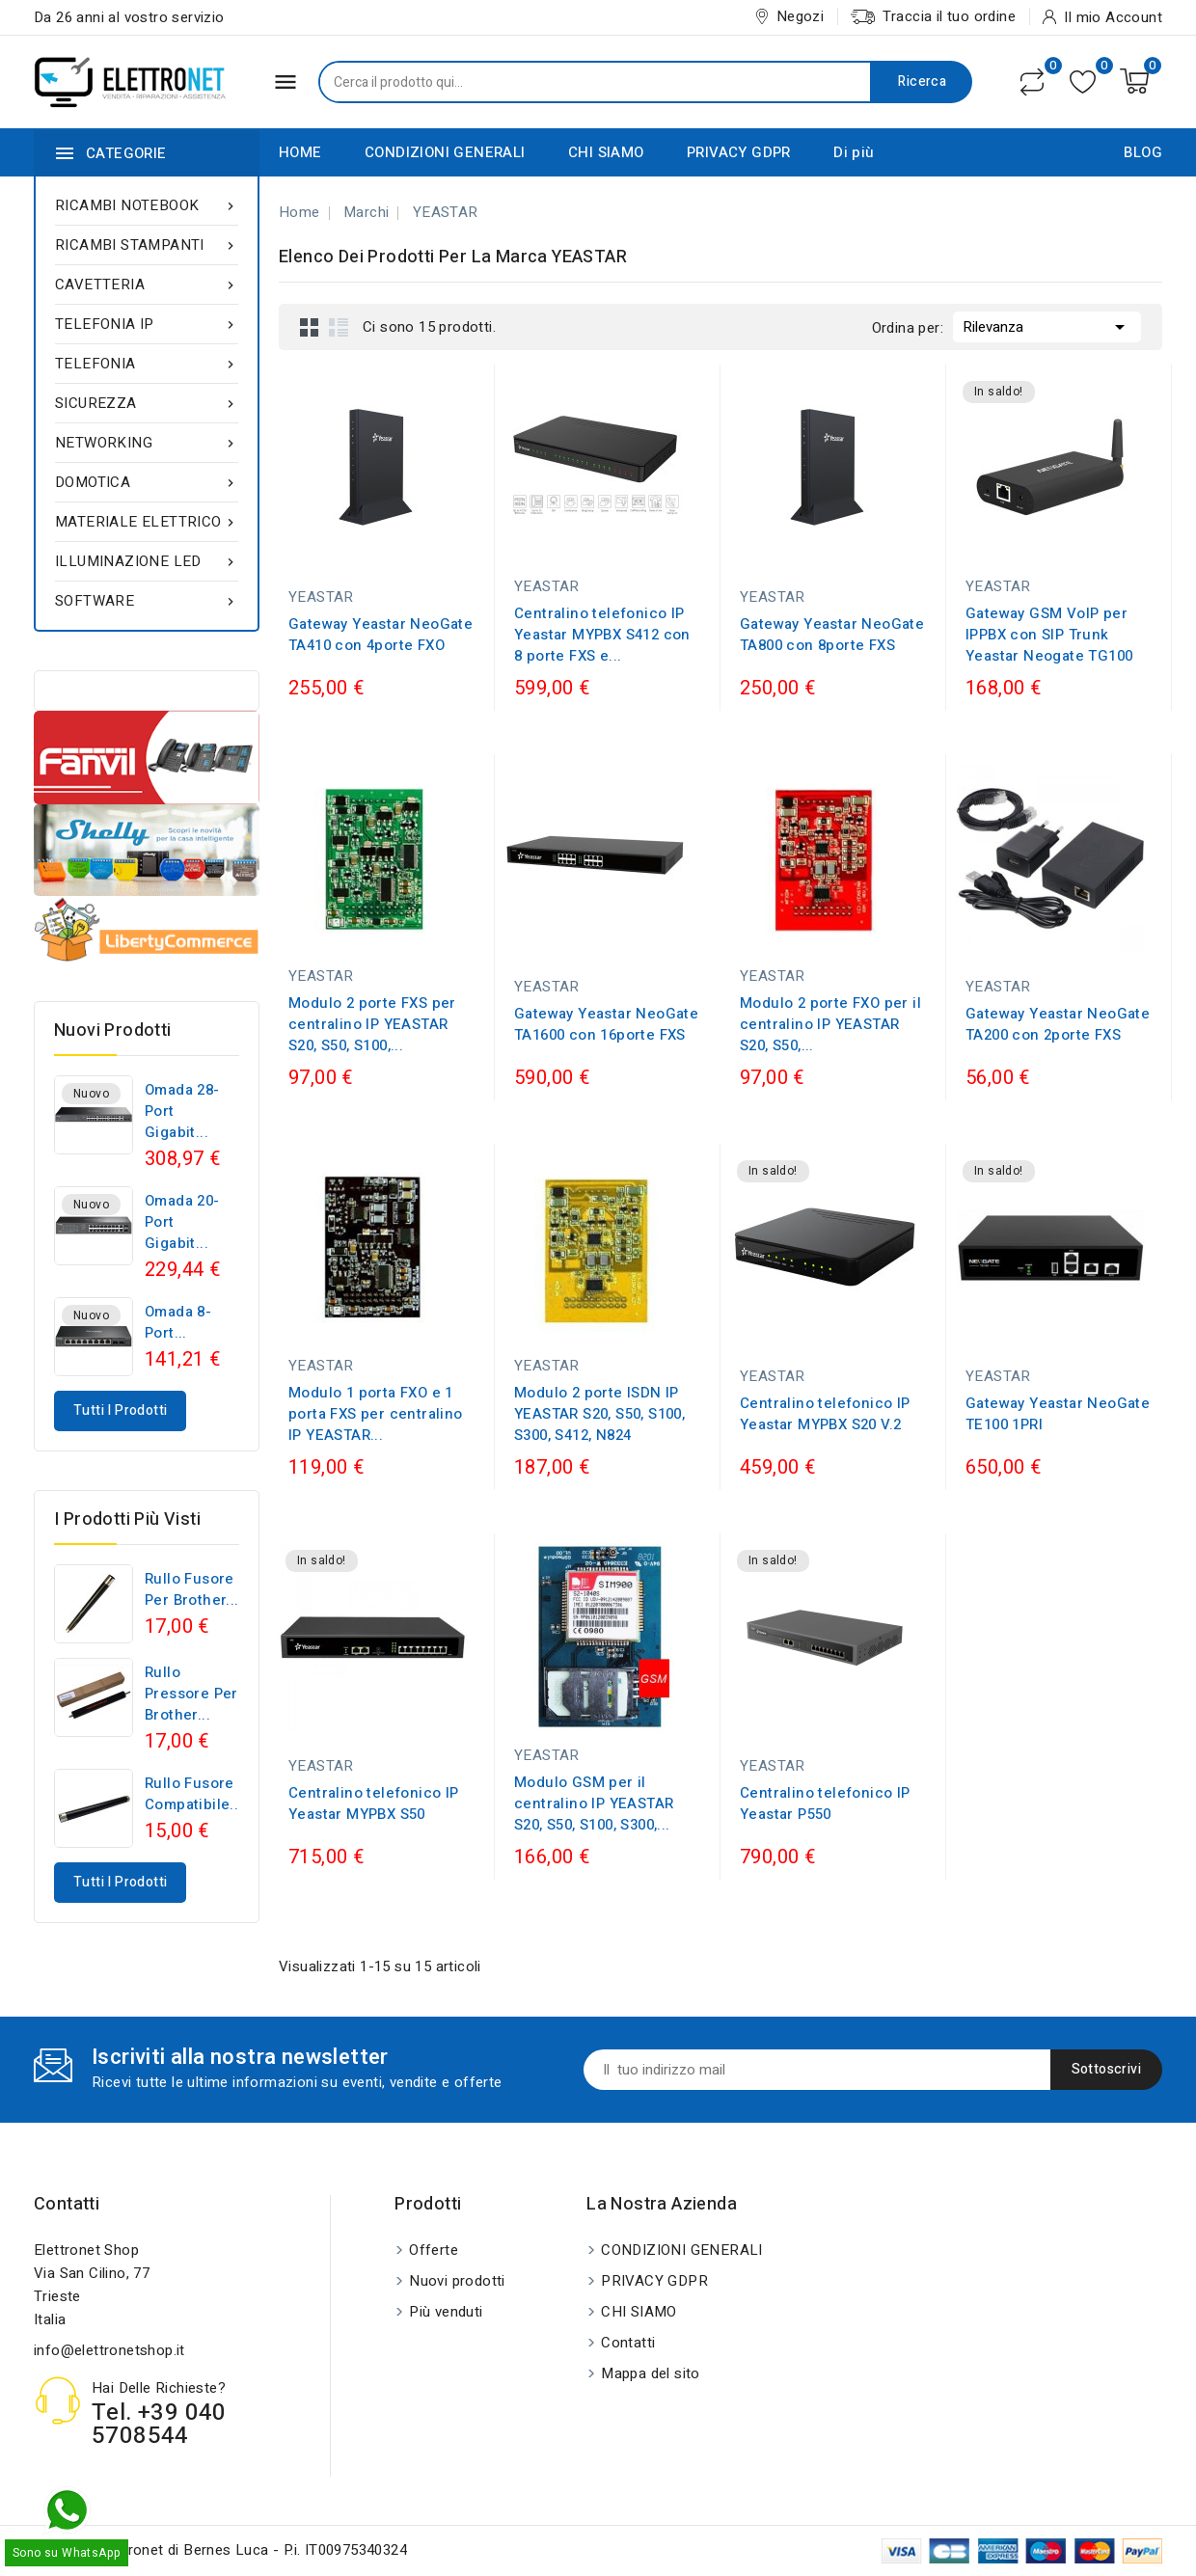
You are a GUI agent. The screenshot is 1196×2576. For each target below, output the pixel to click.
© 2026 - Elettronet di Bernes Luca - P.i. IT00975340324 (220, 2550)
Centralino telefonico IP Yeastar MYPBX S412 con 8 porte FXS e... (602, 634)
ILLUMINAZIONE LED (146, 561)
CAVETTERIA (146, 284)
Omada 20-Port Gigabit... (182, 1222)
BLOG (1143, 152)
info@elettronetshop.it (109, 2350)
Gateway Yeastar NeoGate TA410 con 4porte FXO (380, 634)
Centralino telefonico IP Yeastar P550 (825, 1803)
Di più (853, 152)
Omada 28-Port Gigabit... (182, 1111)
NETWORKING (146, 442)
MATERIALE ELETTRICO (146, 521)
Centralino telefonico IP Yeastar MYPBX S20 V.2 (825, 1414)
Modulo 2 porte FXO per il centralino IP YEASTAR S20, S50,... (830, 1024)
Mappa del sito (650, 2373)
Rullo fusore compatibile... (194, 1794)
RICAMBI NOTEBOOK (146, 205)
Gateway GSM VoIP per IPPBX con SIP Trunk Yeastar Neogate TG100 (1048, 634)
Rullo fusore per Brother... (192, 1589)
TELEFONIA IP (146, 324)
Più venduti (445, 2311)
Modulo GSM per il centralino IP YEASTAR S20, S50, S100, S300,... (593, 1803)
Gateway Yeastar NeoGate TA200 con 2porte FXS (1057, 1024)
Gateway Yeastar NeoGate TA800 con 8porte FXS (832, 634)
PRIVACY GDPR (739, 152)
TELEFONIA (146, 363)
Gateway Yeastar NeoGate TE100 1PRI (1057, 1414)
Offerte (433, 2250)
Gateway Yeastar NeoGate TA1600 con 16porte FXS (606, 1024)
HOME (300, 152)
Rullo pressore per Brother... (191, 1693)
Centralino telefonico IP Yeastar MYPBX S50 (373, 1803)
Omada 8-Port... (178, 1322)
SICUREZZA (146, 403)
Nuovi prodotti (457, 2280)
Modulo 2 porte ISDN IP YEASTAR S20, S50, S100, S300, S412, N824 (599, 1414)
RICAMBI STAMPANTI (146, 245)
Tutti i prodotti (120, 1410)
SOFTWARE (146, 600)
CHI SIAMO (606, 152)
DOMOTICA (146, 482)
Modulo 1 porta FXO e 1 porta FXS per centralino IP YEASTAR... (375, 1414)
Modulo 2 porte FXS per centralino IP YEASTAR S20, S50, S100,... (372, 1024)
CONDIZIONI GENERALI (445, 152)
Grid (309, 327)
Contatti (66, 2204)
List (338, 327)
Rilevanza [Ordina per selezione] (1047, 325)
